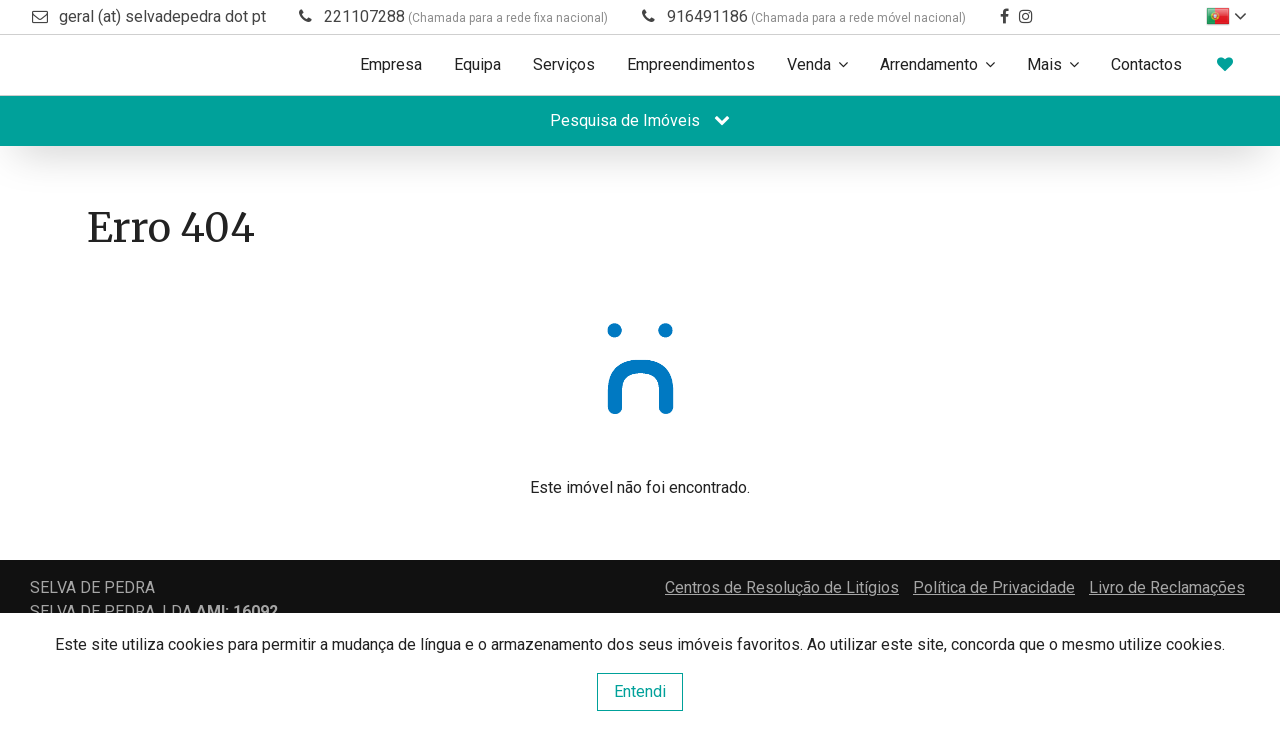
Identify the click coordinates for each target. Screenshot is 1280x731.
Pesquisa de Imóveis (640, 120)
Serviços (564, 64)
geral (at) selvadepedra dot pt (162, 16)
